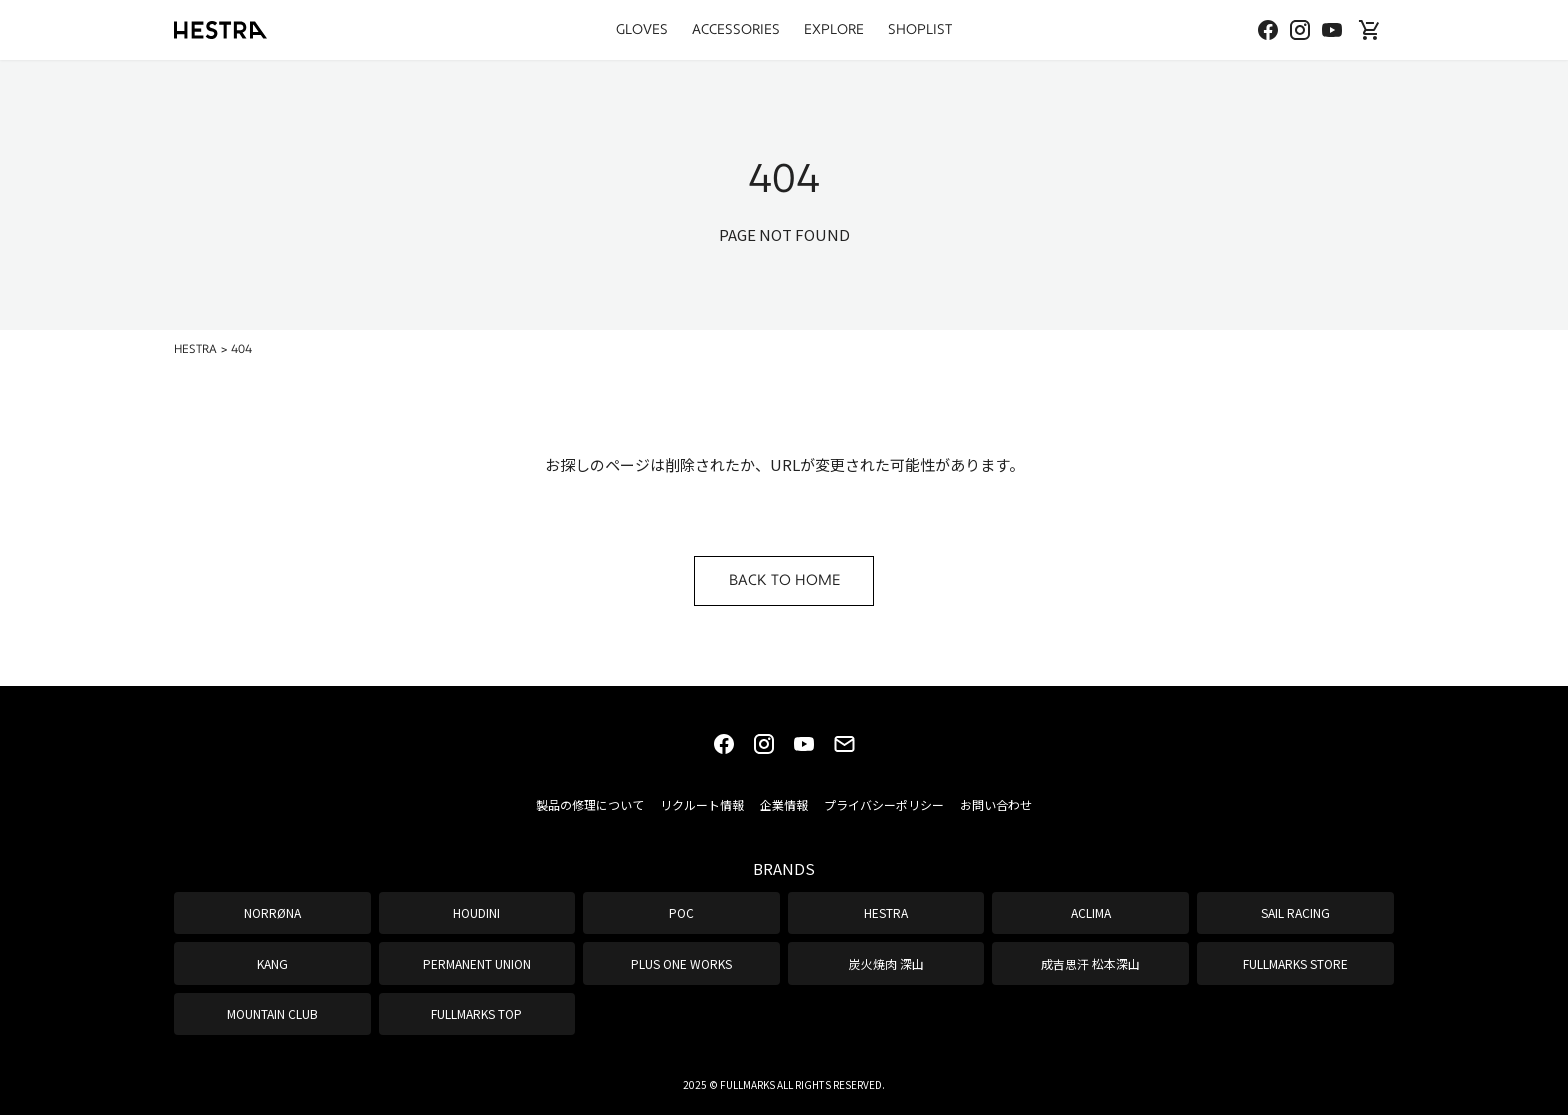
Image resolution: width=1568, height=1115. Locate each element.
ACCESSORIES (736, 30)
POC (681, 912)
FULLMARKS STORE (1295, 963)
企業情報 (784, 804)
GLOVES (642, 30)
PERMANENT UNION (477, 963)
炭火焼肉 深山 (886, 963)
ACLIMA (1091, 912)
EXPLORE (834, 30)
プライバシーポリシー (884, 804)
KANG (272, 963)
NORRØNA (272, 912)
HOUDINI (476, 912)
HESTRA (886, 912)
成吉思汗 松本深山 (1090, 963)
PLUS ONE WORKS (681, 963)
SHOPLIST (920, 30)
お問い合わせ (996, 804)
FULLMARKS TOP (476, 1013)
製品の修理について (590, 804)
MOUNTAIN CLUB (272, 1013)
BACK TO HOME (784, 580)
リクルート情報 (702, 804)
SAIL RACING (1295, 912)
